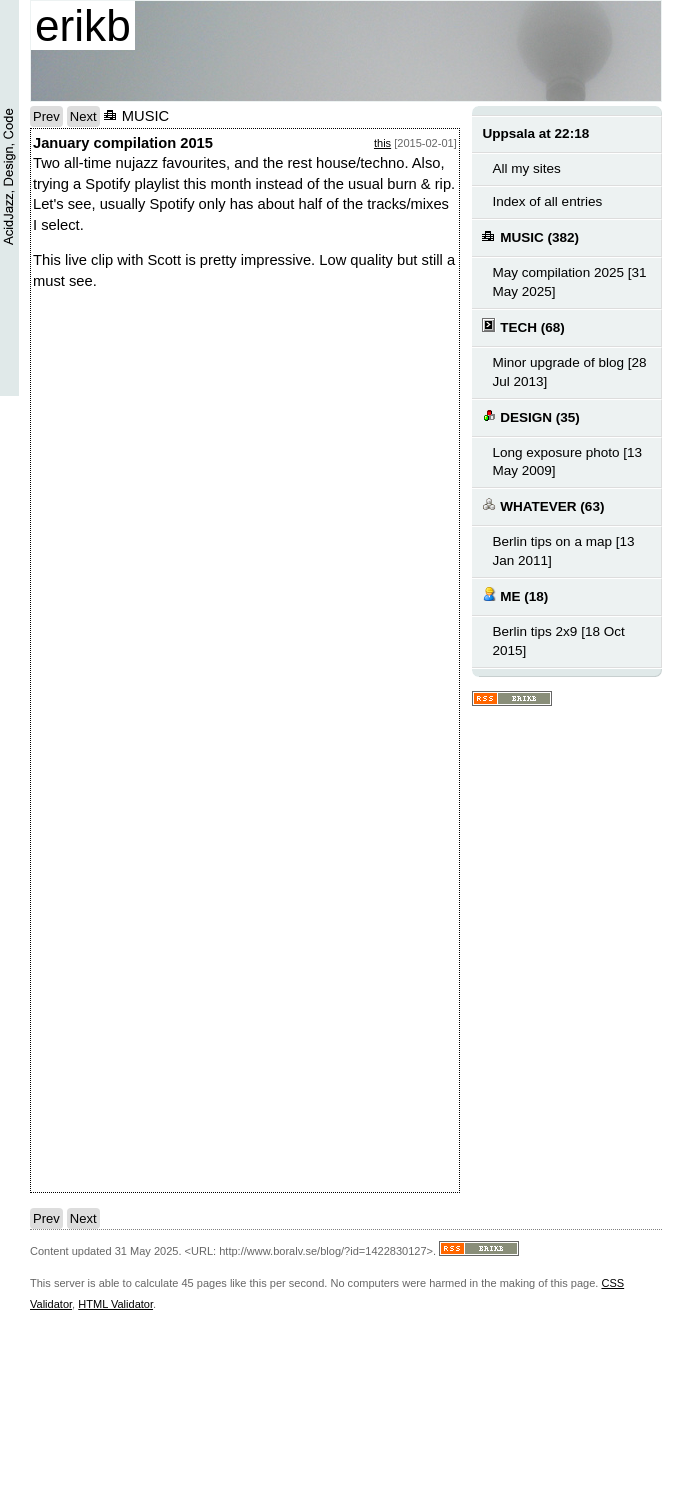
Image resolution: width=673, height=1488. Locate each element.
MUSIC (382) (530, 236)
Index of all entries (547, 201)
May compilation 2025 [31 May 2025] (569, 282)
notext (353, 531)
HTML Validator (115, 1304)
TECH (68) (523, 326)
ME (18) (515, 595)
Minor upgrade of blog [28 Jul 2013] (569, 372)
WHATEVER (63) (543, 505)
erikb (83, 25)
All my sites (526, 168)
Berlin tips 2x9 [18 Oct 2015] (558, 641)
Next (83, 116)
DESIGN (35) (530, 416)
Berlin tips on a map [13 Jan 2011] (563, 551)
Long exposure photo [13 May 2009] (567, 462)
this (382, 143)
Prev (46, 116)
